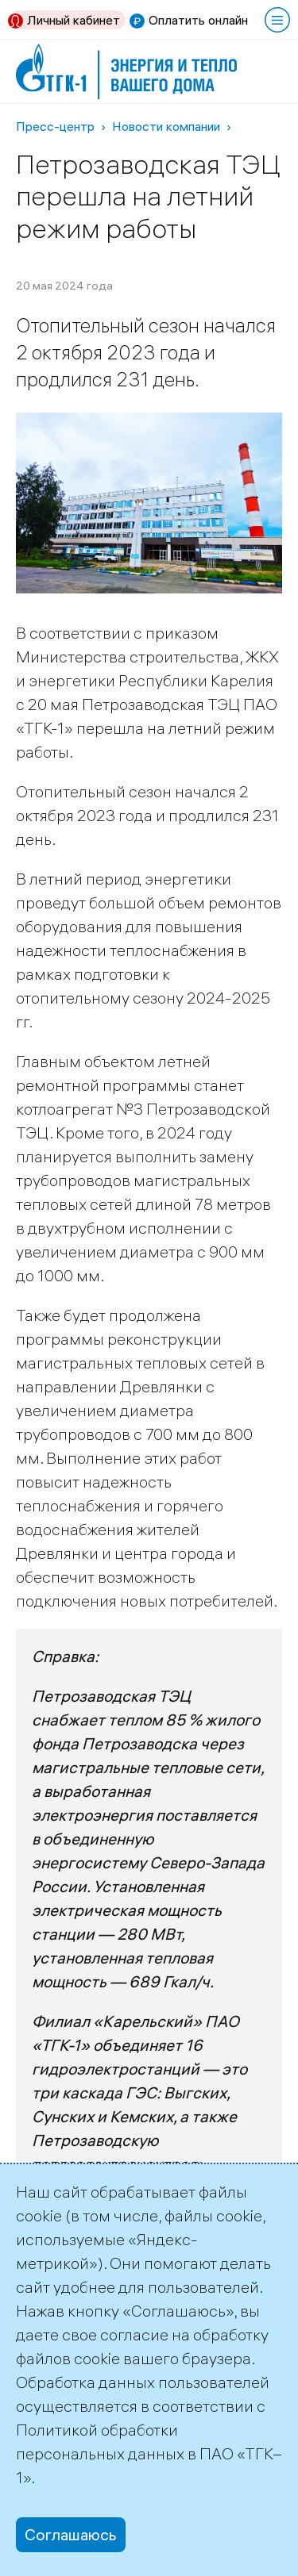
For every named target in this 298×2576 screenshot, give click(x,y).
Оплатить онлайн (198, 20)
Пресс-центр (55, 126)
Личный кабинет (73, 20)
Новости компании (166, 126)
